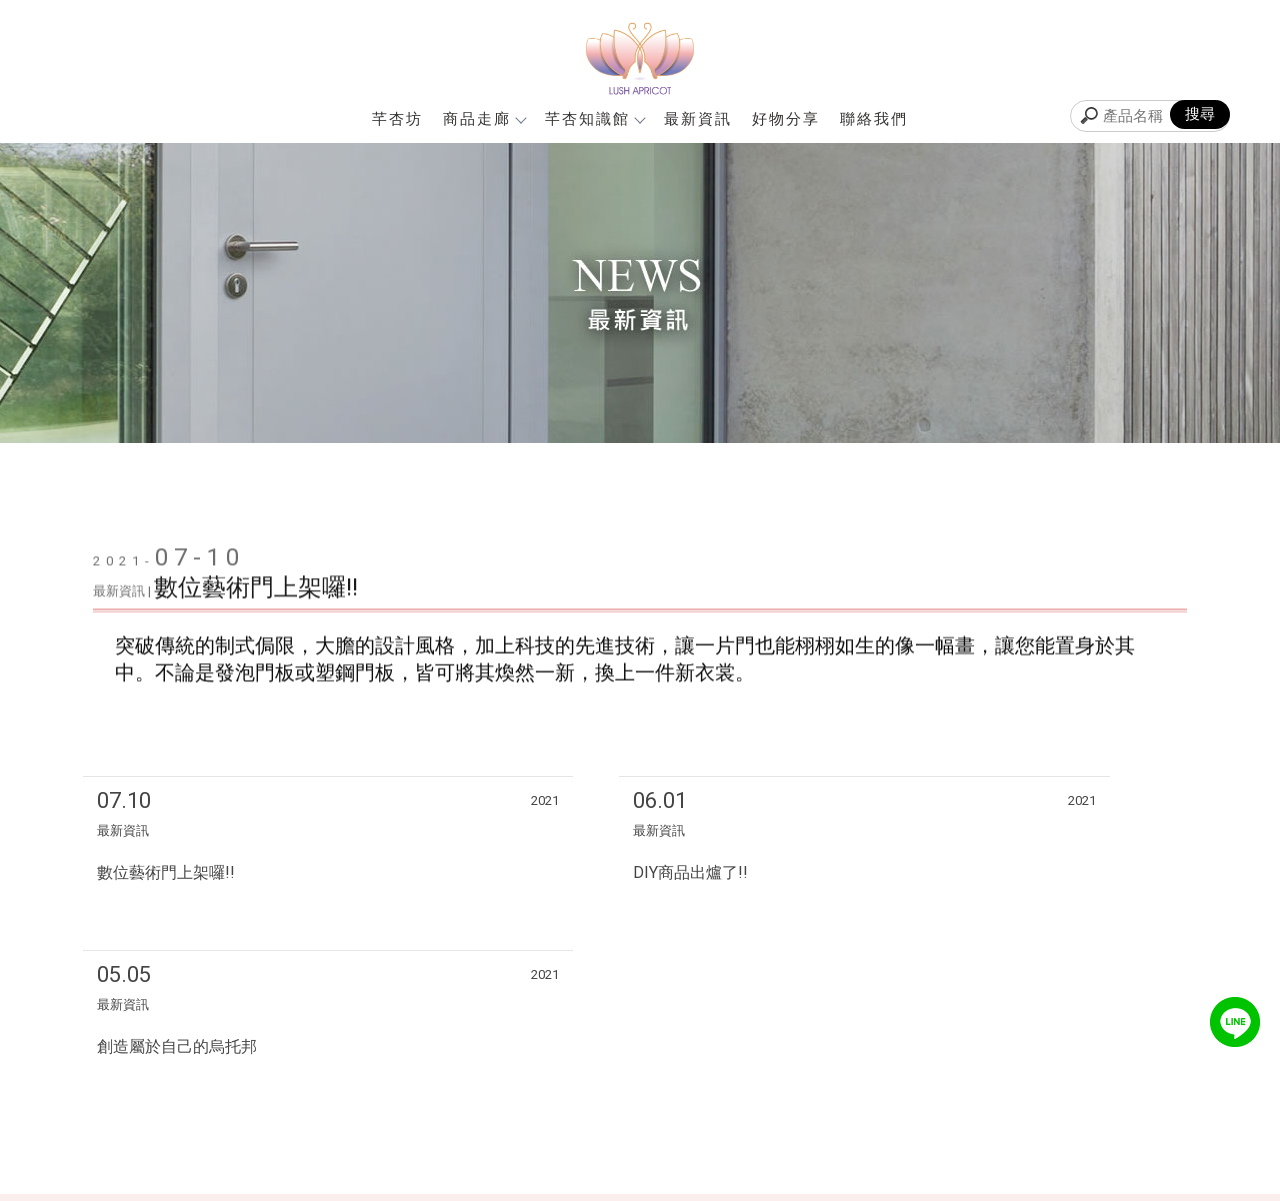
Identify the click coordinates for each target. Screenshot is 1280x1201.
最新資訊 (698, 119)
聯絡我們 (874, 119)
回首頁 (871, 1064)
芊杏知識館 (594, 119)
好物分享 (786, 119)
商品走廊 (484, 119)
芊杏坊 (397, 119)
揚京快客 (549, 1184)
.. (727, 1184)
